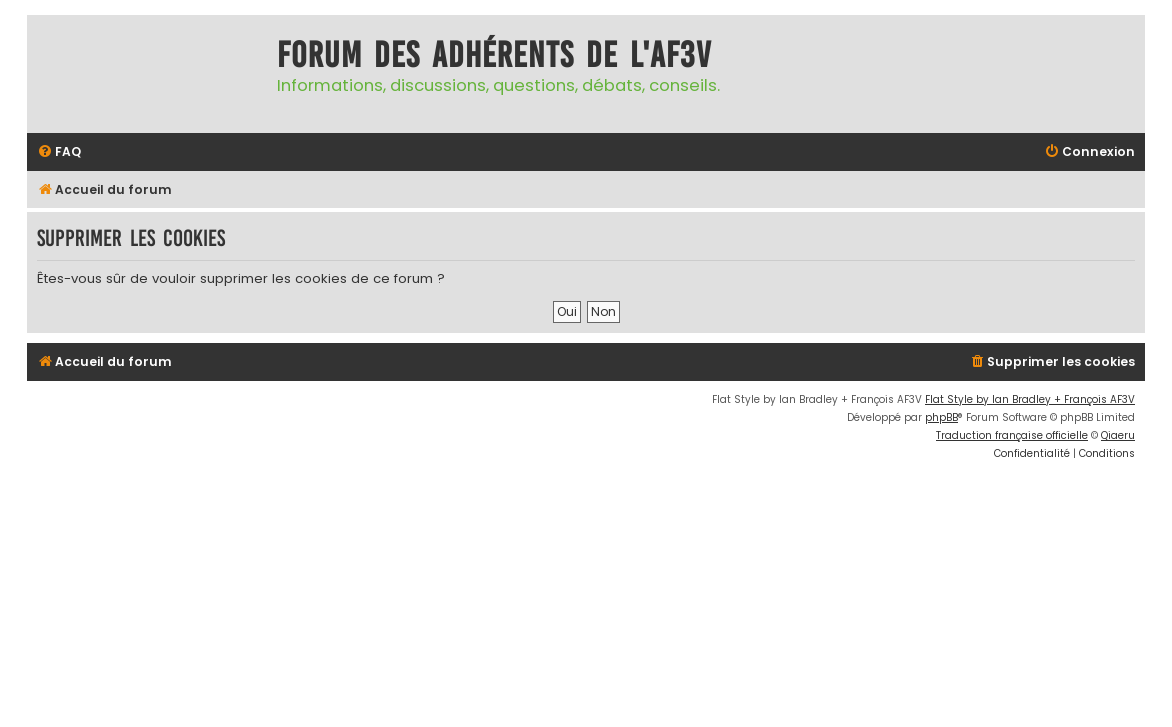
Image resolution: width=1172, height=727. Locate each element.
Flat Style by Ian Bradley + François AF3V (1030, 399)
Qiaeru (1118, 435)
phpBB (941, 417)
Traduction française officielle (1012, 435)
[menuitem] (59, 152)
